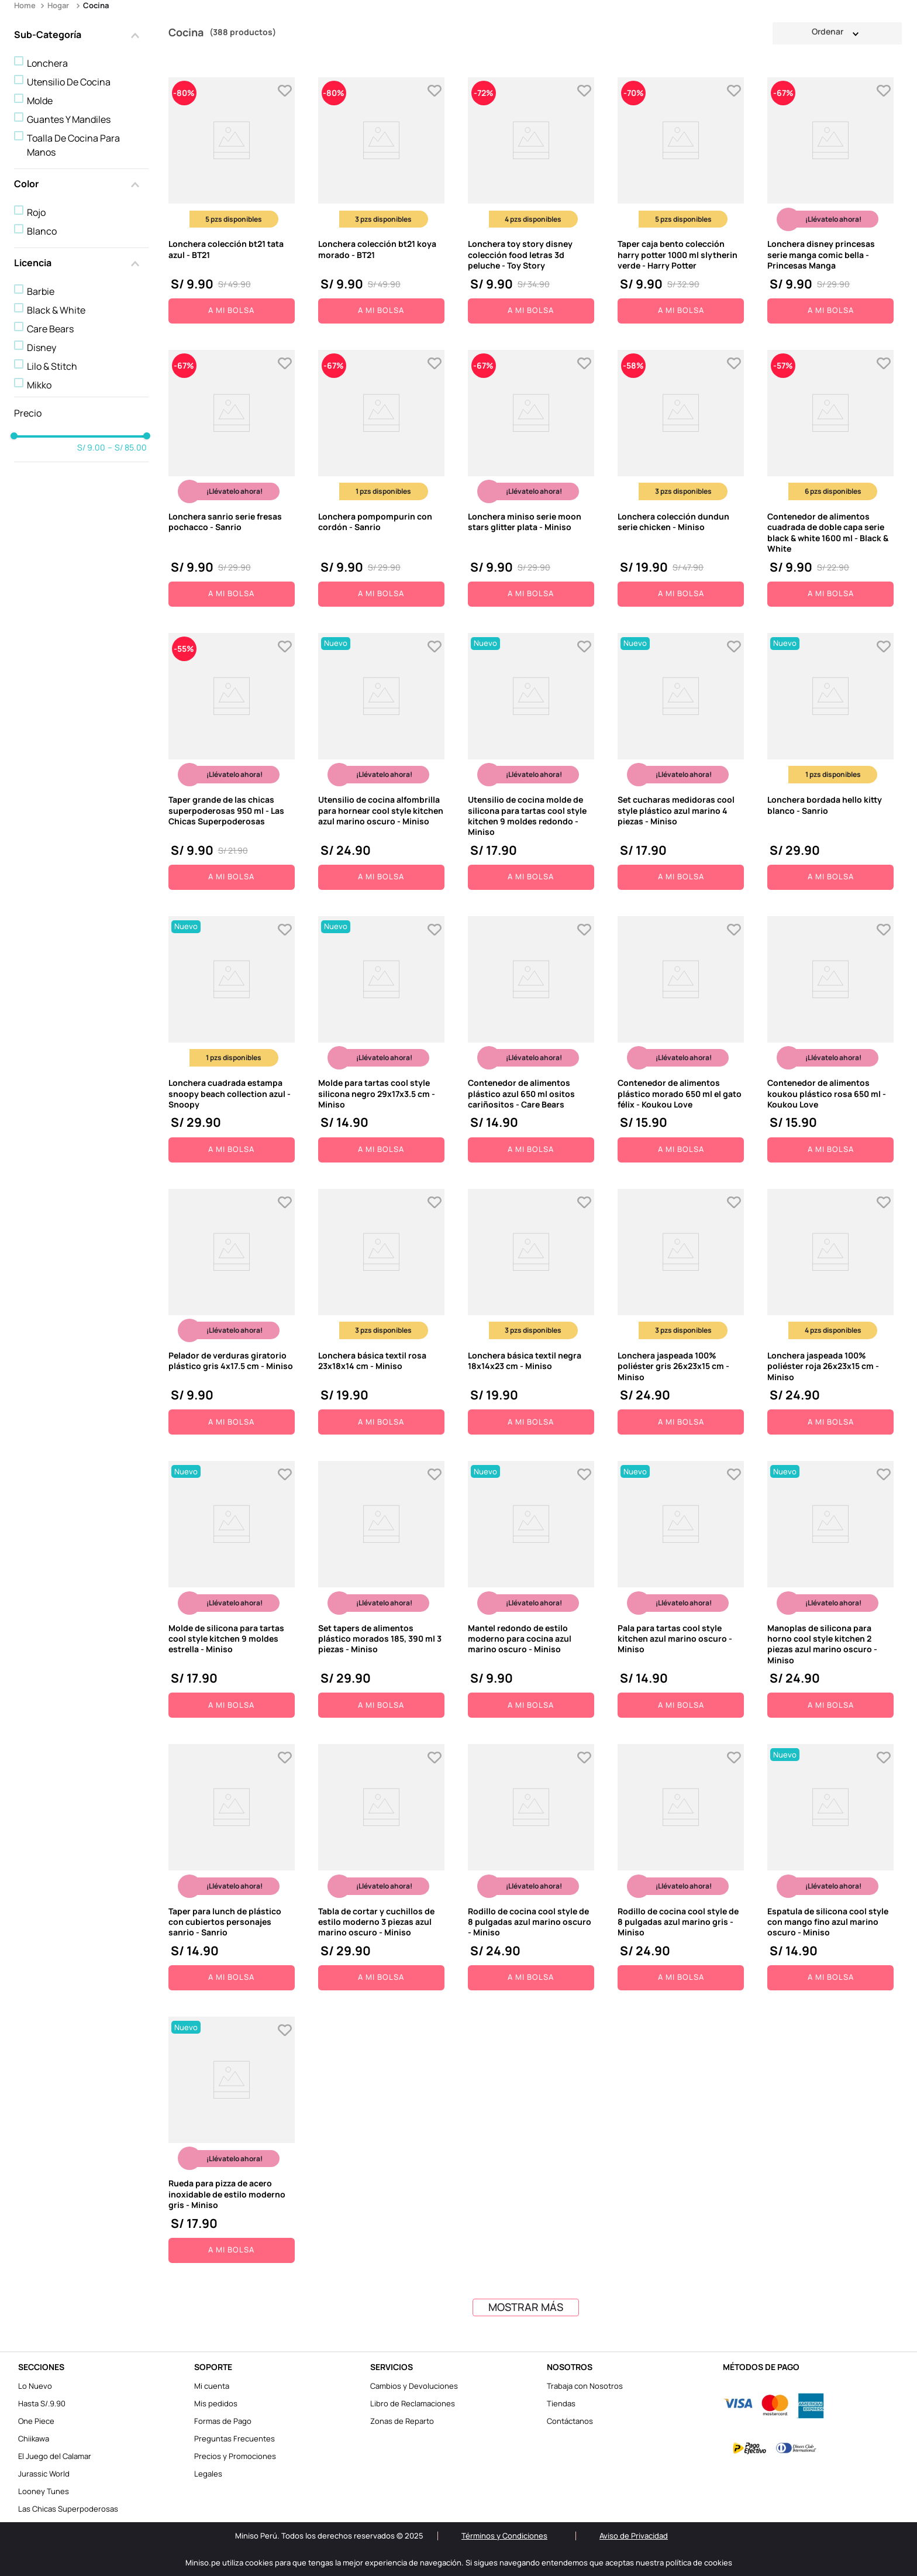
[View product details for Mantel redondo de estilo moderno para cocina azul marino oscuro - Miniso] (531, 1589)
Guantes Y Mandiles (69, 119)
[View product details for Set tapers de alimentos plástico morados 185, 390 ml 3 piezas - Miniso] (381, 1589)
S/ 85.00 (127, 447)
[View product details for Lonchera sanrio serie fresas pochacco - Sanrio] (232, 478)
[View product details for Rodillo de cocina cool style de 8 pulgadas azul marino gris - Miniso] (681, 1867)
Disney (41, 347)
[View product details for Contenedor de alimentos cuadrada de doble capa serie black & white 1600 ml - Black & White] (830, 478)
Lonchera (47, 63)
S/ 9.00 (91, 447)
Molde (40, 100)
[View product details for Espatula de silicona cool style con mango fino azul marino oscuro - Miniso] (830, 1867)
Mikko (39, 385)
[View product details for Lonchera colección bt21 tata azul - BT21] (232, 200)
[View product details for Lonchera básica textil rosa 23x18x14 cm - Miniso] (381, 1312)
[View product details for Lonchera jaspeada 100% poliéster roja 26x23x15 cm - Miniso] (830, 1312)
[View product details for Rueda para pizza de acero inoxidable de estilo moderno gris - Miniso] (232, 2140)
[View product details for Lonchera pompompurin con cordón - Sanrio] (381, 478)
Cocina (96, 5)
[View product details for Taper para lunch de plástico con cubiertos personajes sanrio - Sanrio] (232, 1867)
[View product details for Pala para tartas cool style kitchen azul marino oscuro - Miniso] (681, 1589)
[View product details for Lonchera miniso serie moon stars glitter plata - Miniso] (531, 478)
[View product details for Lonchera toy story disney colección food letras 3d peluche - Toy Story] (531, 200)
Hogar (58, 5)
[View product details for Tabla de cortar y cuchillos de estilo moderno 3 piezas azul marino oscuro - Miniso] (381, 1867)
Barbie (40, 291)
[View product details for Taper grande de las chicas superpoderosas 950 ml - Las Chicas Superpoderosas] (232, 761)
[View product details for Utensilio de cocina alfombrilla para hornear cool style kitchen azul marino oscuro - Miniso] (381, 761)
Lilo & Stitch (52, 366)
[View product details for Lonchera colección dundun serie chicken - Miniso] (681, 478)
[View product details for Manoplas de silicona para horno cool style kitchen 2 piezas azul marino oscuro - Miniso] (830, 1589)
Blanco (42, 231)
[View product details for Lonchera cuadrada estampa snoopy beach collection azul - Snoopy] (232, 1039)
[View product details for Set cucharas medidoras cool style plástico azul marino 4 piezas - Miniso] (681, 761)
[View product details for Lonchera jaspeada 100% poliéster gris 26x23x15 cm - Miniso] (681, 1312)
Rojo (36, 212)
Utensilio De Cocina (69, 81)
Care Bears (50, 328)
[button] (81, 35)
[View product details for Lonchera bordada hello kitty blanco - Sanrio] (830, 761)
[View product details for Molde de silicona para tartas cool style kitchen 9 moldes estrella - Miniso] (232, 1589)
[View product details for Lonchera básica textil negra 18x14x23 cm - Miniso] (531, 1312)
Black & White (56, 310)
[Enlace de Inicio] (26, 5)
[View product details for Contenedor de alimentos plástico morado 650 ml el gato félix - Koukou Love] (681, 1039)
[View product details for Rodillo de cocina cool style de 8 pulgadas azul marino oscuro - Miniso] (531, 1867)
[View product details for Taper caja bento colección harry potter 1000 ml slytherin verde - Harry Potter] (681, 200)
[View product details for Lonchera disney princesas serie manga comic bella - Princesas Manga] (830, 200)
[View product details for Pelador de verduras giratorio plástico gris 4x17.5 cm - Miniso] (232, 1312)
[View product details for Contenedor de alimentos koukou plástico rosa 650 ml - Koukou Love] (830, 1039)
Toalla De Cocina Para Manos (73, 145)
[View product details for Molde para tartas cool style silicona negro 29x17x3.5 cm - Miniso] (381, 1039)
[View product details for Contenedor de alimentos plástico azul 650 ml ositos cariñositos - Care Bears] (531, 1039)
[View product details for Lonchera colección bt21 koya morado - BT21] (381, 200)
